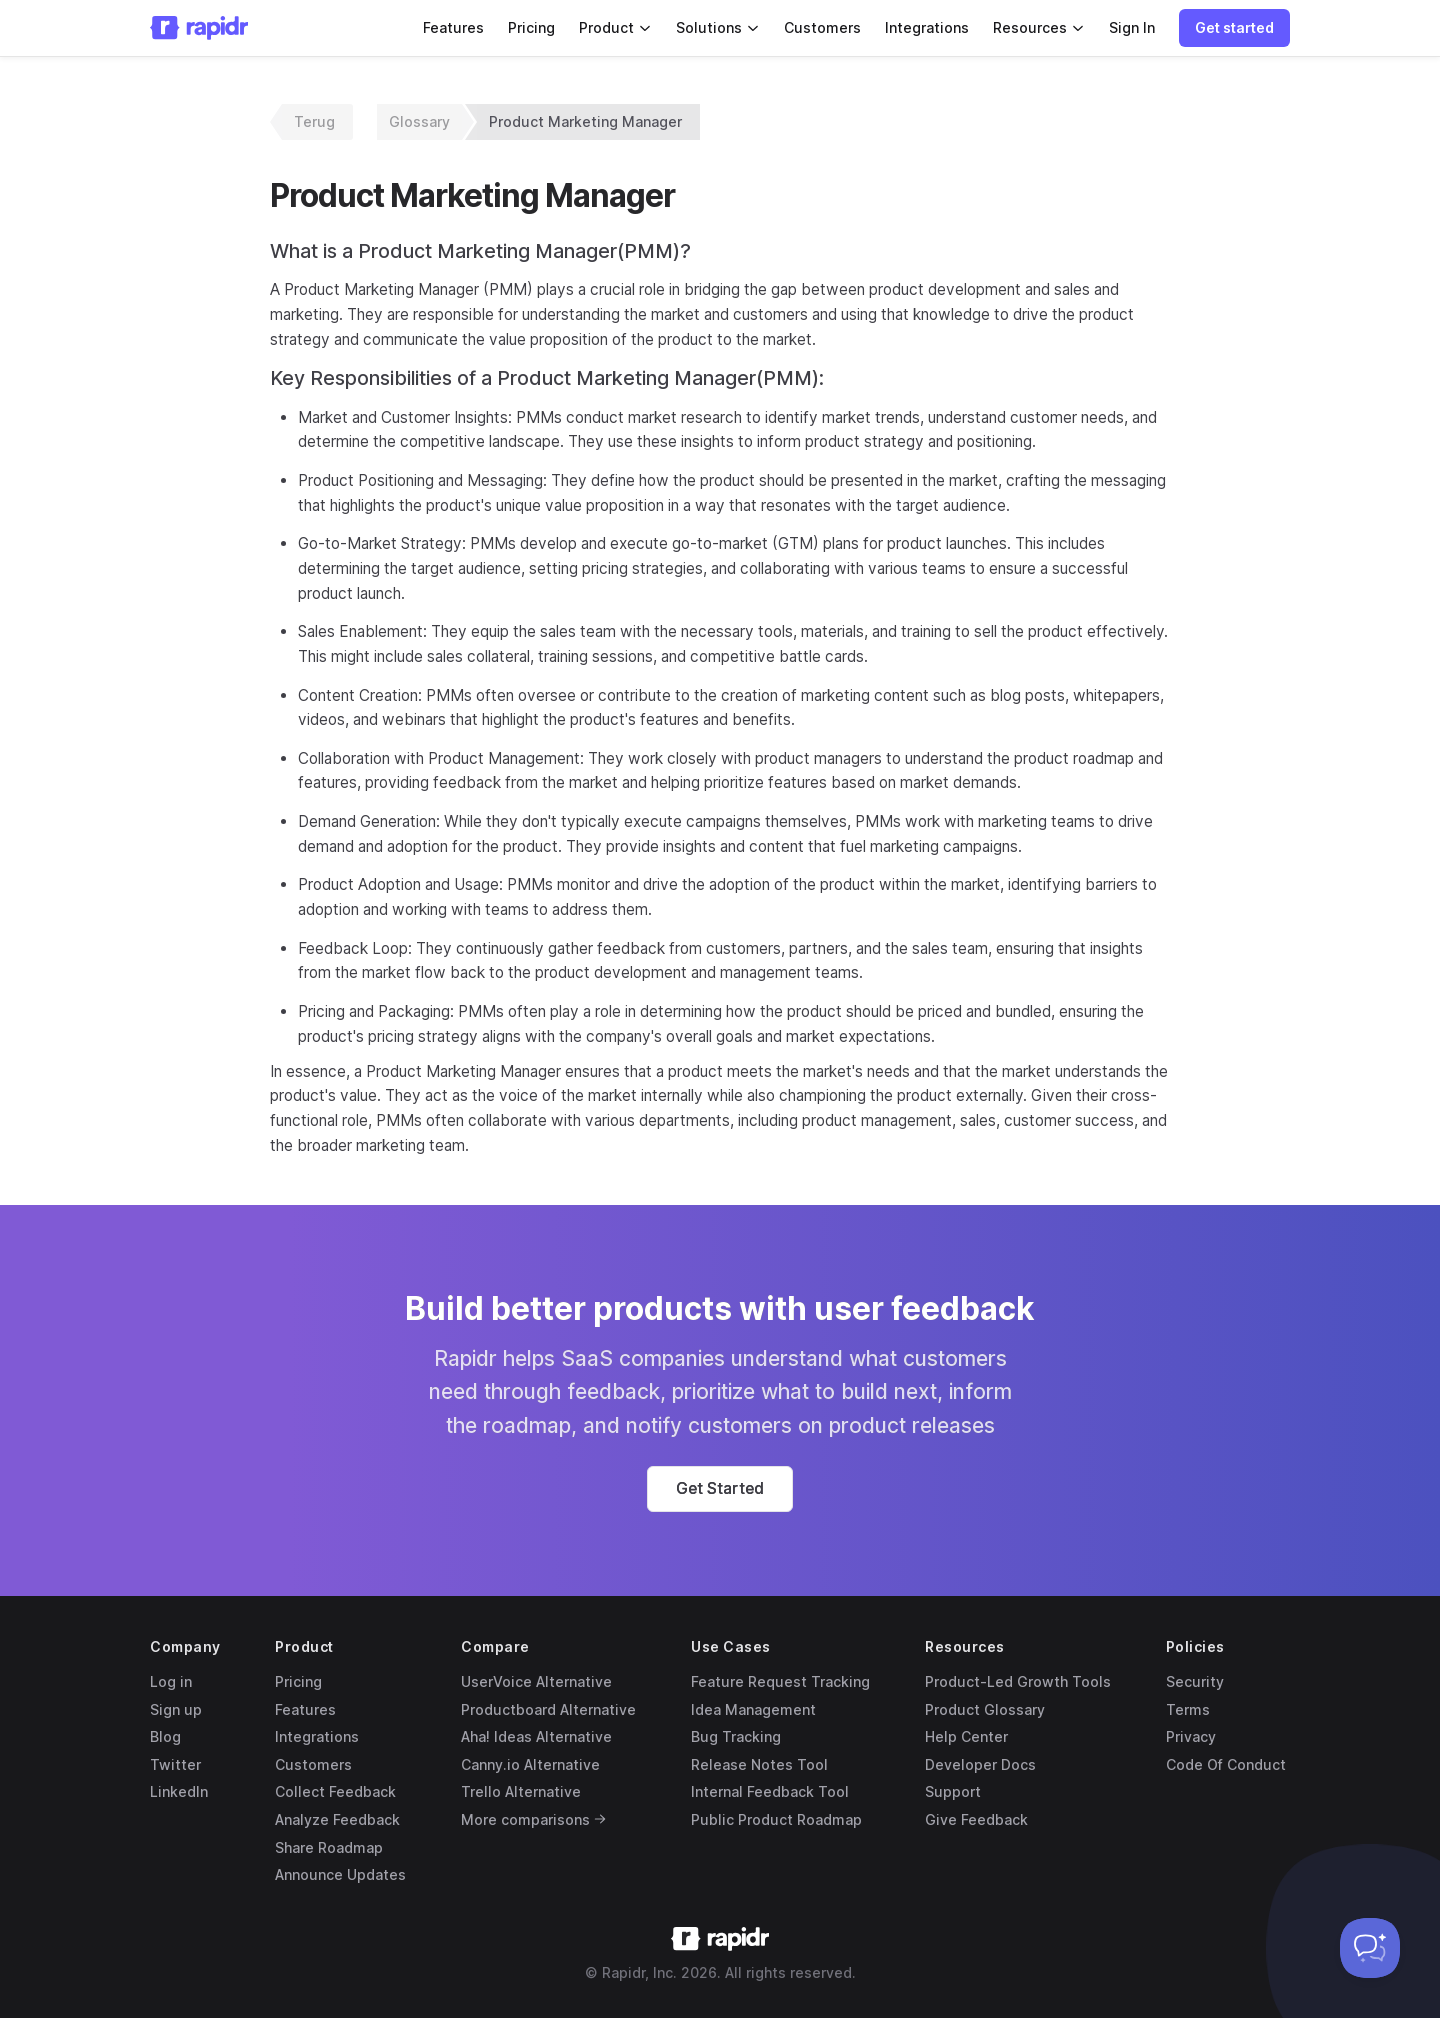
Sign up (176, 1709)
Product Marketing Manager (585, 121)
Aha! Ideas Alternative (536, 1736)
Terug (314, 121)
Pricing (531, 27)
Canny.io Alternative (530, 1764)
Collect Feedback (335, 1791)
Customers (822, 27)
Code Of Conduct (1226, 1764)
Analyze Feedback (337, 1819)
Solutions (718, 27)
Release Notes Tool (759, 1764)
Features (453, 27)
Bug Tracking (736, 1736)
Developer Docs (980, 1764)
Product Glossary (985, 1709)
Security (1195, 1681)
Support (953, 1791)
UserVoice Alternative (536, 1681)
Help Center (966, 1736)
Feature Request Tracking (780, 1681)
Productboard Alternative (548, 1709)
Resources (1039, 27)
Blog (165, 1736)
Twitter (175, 1764)
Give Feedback (976, 1819)
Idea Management (753, 1709)
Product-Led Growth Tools (1018, 1681)
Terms (1188, 1709)
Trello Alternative (521, 1791)
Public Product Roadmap (776, 1819)
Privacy (1191, 1736)
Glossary (419, 121)
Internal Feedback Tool (770, 1791)
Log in (171, 1681)
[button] (1234, 28)
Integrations (927, 27)
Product (615, 27)
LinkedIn (179, 1791)
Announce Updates (340, 1874)
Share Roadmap (329, 1847)
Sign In (1132, 27)
